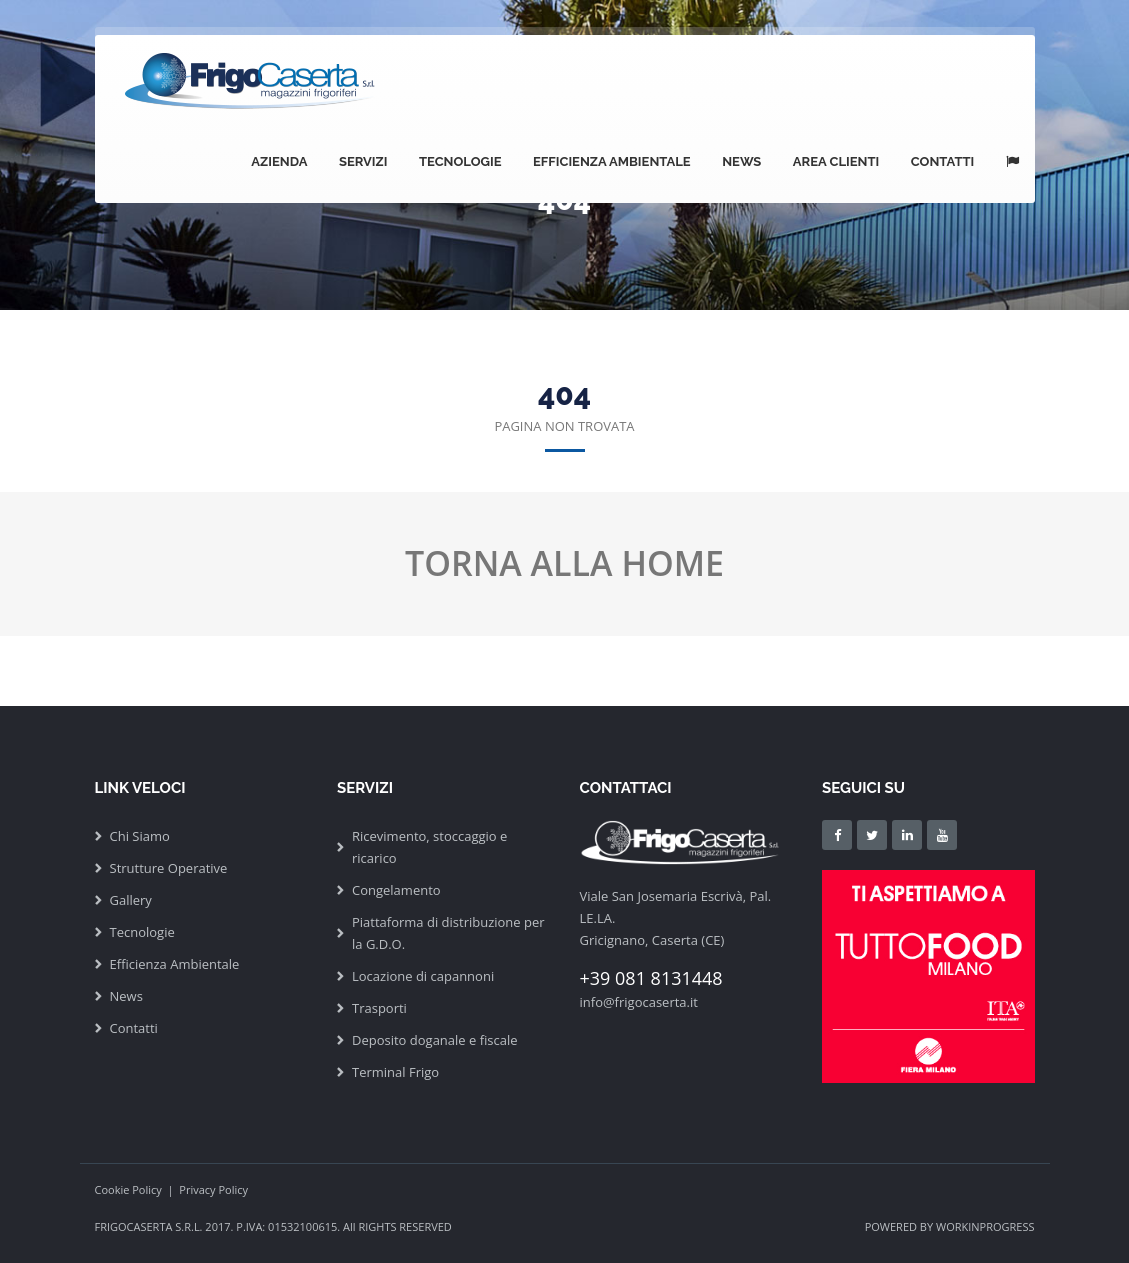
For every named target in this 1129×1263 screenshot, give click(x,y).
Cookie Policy (128, 1189)
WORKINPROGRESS (985, 1226)
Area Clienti (840, 161)
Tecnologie (468, 161)
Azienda (291, 161)
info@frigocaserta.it (639, 1002)
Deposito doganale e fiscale (435, 1040)
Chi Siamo (140, 836)
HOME (672, 563)
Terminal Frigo (395, 1072)
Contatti (944, 161)
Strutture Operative (169, 868)
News (747, 161)
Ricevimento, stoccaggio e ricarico (429, 847)
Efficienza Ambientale (619, 161)
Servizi (373, 161)
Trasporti (379, 1008)
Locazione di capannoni (423, 976)
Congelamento (396, 890)
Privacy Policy (213, 1189)
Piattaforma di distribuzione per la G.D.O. (448, 933)
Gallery (131, 900)
